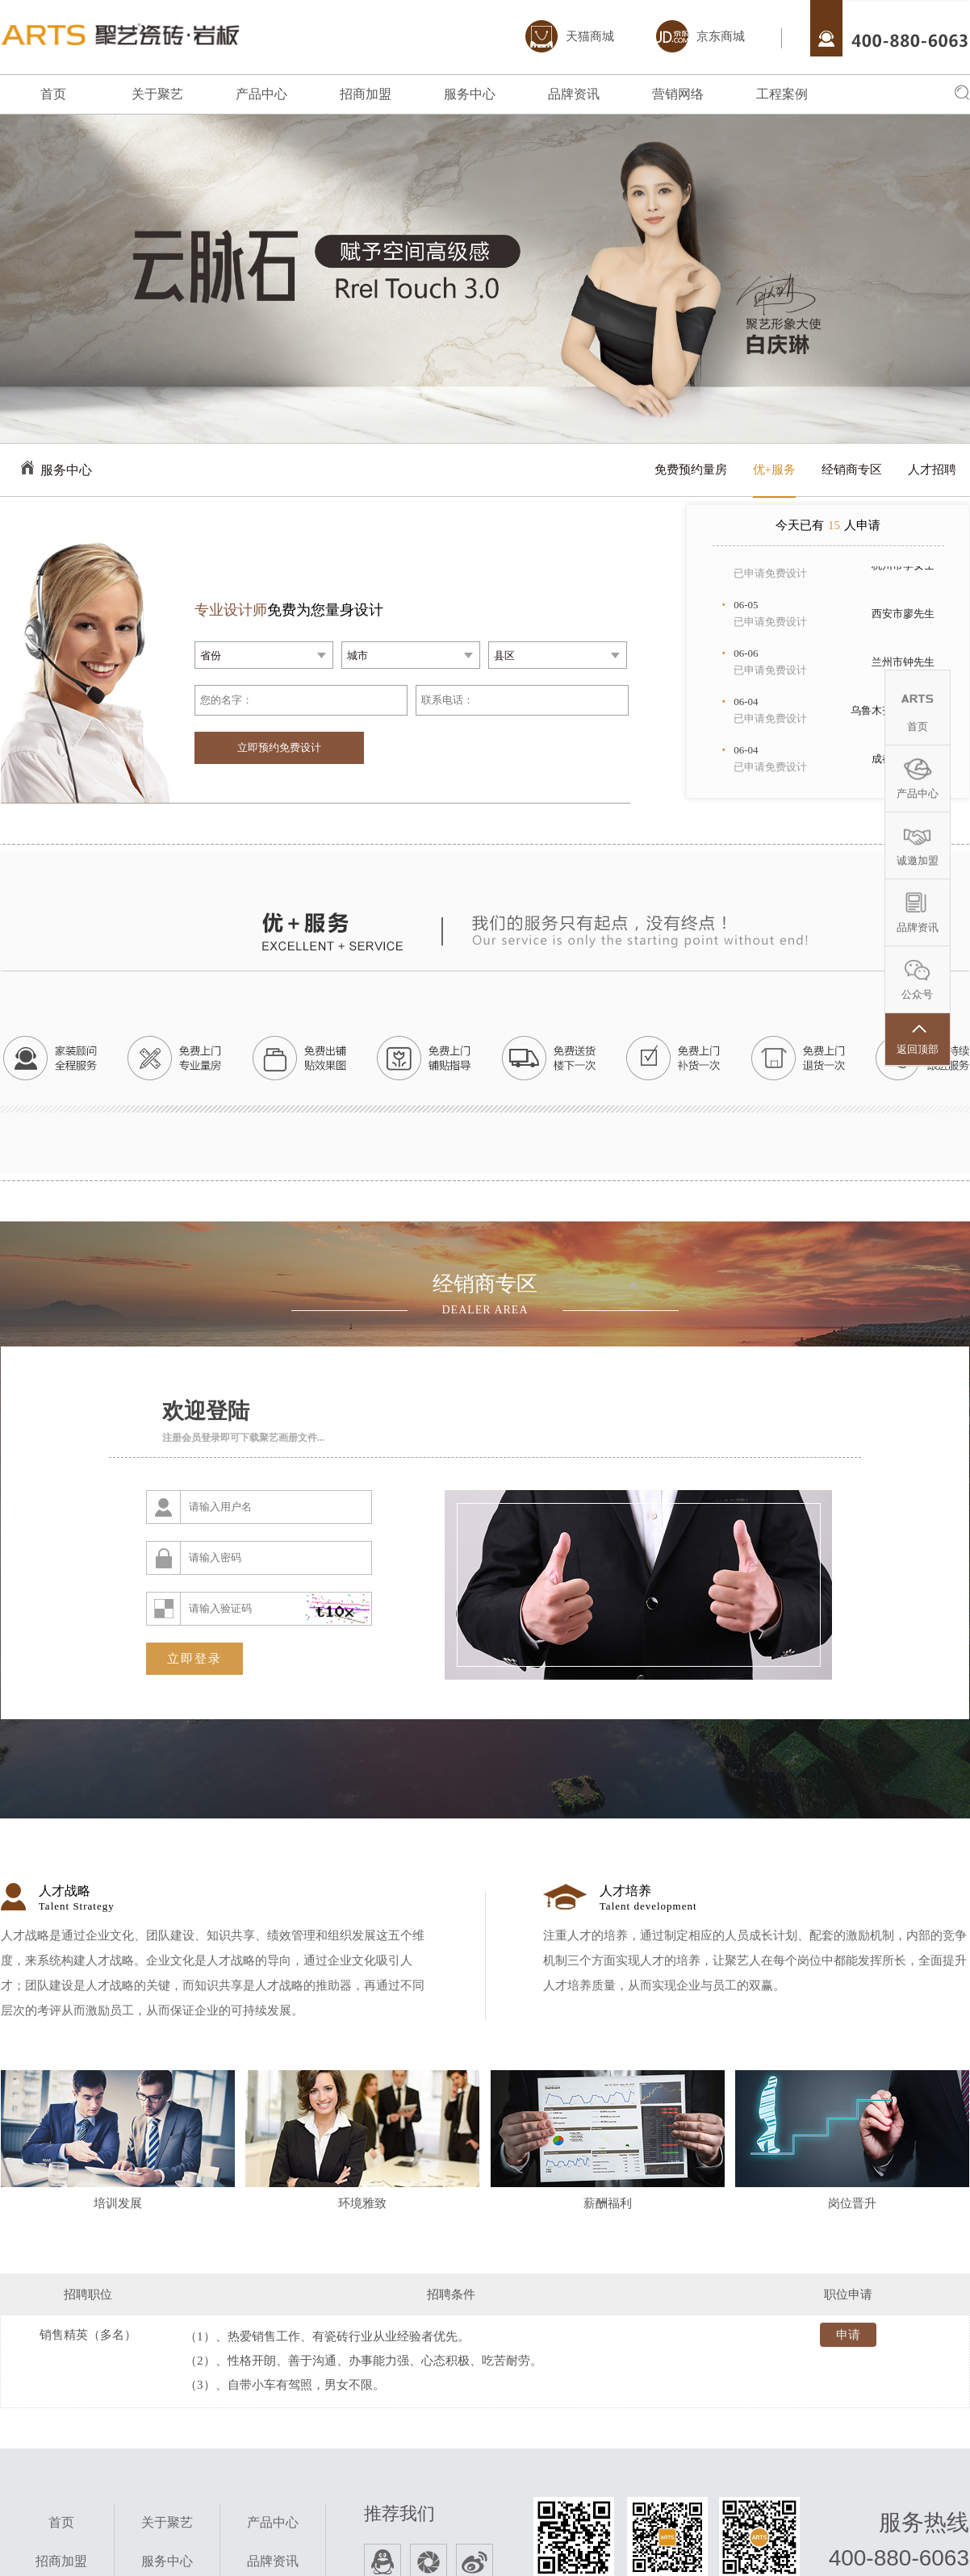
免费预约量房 (690, 469)
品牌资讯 (574, 94)
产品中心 (261, 94)
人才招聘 (932, 469)
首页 (53, 94)
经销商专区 (852, 469)
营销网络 (678, 94)
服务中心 (469, 94)
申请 (840, 2337)
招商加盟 (365, 94)
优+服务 (774, 469)
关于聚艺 (157, 94)
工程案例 (782, 94)
